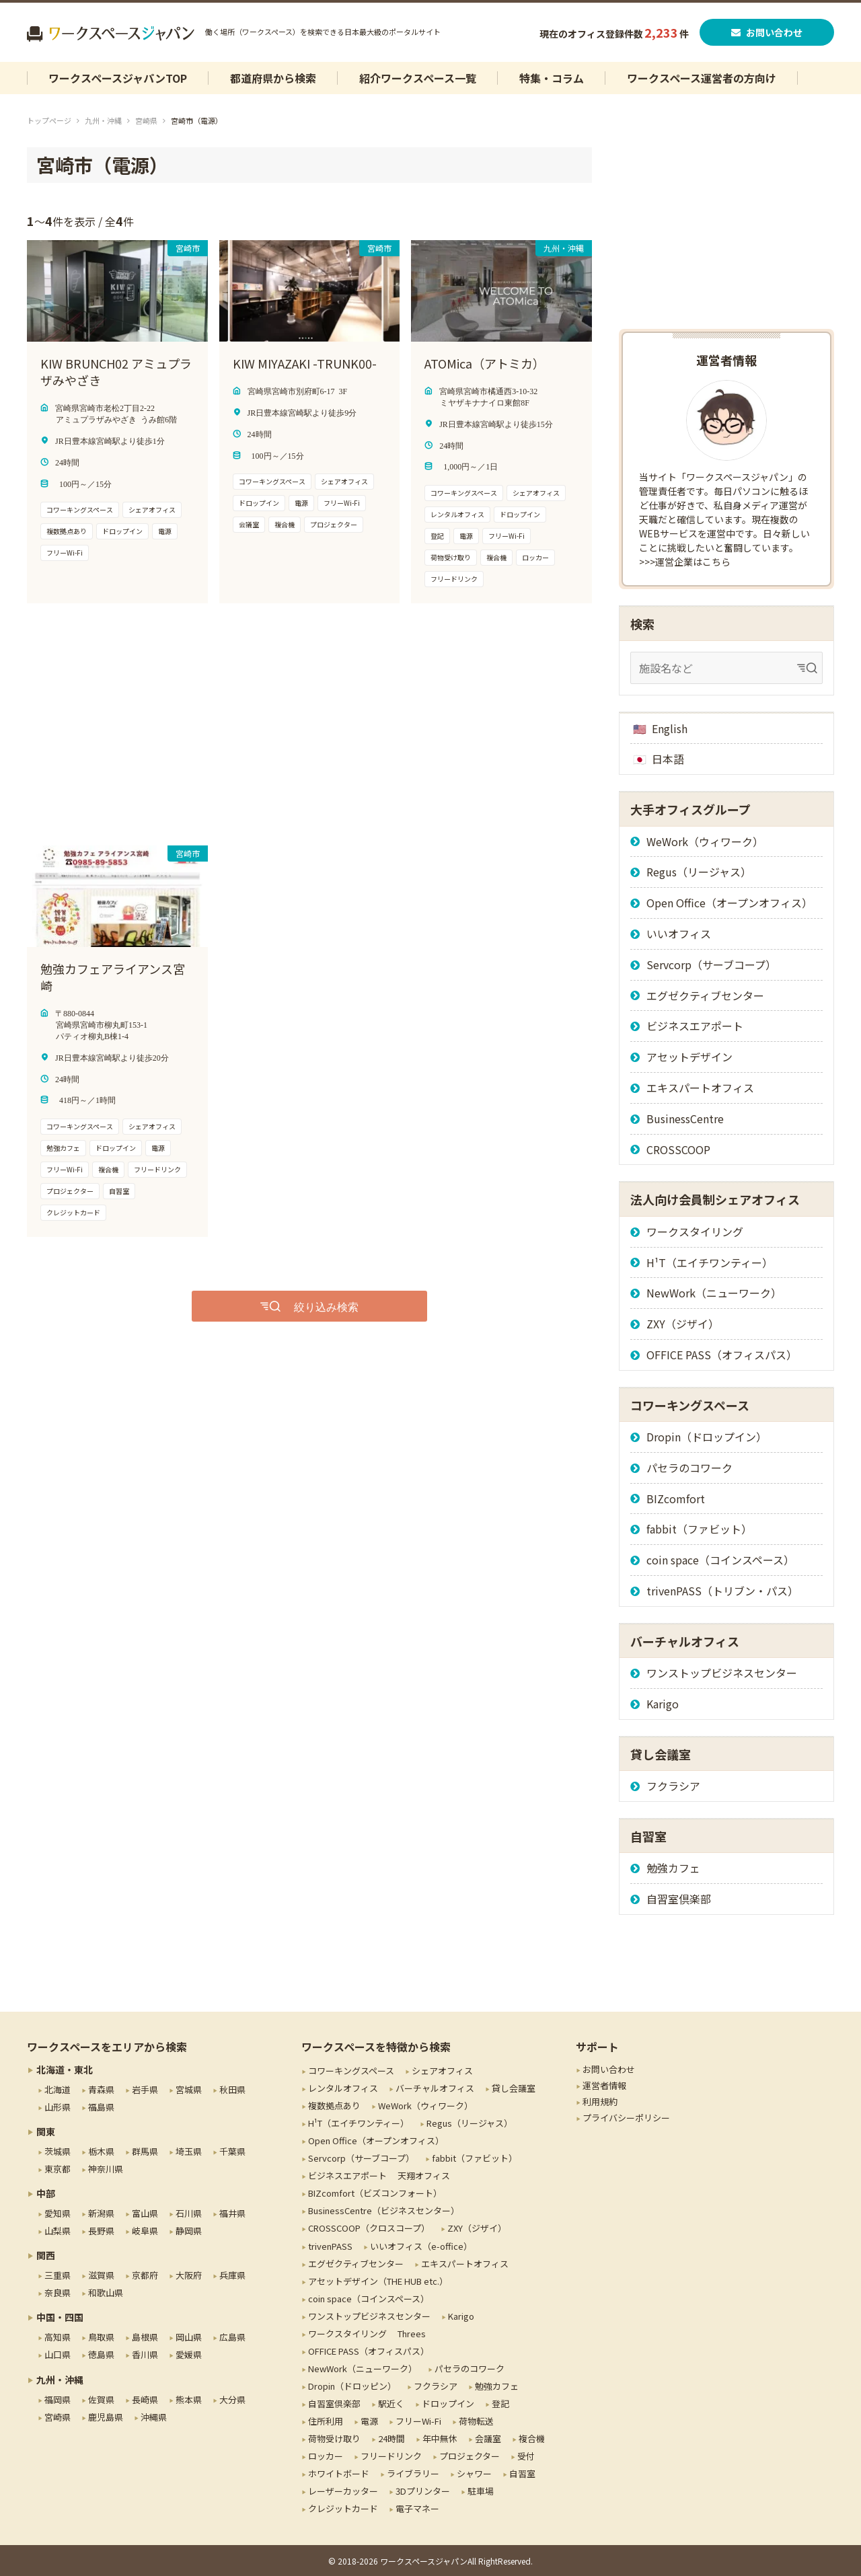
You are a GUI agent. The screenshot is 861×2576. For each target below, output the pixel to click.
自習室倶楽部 (678, 1899)
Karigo (662, 1704)
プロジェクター (469, 2456)
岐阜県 (145, 2230)
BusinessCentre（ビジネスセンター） (383, 2210)
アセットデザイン (689, 1057)
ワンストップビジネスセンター (721, 1673)
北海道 (57, 2089)
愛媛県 (189, 2354)
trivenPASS (330, 2246)
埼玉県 (189, 2151)
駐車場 (480, 2491)
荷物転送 (476, 2421)
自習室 (522, 2473)
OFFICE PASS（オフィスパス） (721, 1355)
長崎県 (145, 2399)
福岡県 (57, 2399)
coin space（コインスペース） (720, 1560)
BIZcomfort (675, 1498)
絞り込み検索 (326, 1306)
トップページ (49, 120)
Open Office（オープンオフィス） (729, 903)
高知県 (57, 2337)
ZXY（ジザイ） (682, 1324)
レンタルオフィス (343, 2088)
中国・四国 (59, 2317)
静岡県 (189, 2230)
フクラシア (673, 1786)
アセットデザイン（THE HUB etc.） (378, 2281)
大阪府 (189, 2275)
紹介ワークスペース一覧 (417, 78)
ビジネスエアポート (694, 1026)
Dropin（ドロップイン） (706, 1437)
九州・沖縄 (103, 120)
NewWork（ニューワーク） (714, 1293)
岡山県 (189, 2337)
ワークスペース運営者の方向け (701, 78)
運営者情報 (604, 2085)
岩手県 (145, 2089)
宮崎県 (146, 120)
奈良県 (57, 2292)
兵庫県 (232, 2275)
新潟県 (101, 2213)
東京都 (57, 2168)
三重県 (57, 2275)
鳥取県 (101, 2337)
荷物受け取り (334, 2438)
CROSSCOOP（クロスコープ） (369, 2228)
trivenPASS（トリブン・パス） (722, 1591)
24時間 (391, 2438)
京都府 (145, 2275)
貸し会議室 (513, 2088)
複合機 (532, 2438)
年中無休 (439, 2438)
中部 (45, 2193)
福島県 (101, 2106)
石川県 (189, 2213)
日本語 (668, 759)
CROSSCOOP (678, 1149)
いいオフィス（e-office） (421, 2246)
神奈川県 (105, 2168)
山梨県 (57, 2230)
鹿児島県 (105, 2417)
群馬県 (145, 2151)
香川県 (145, 2354)
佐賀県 (101, 2399)
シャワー (474, 2473)
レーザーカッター (343, 2491)
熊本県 (189, 2399)
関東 (45, 2131)
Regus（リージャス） (698, 872)
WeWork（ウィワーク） (704, 841)
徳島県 (101, 2354)
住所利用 (325, 2421)
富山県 (145, 2213)
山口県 (57, 2354)
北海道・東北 (64, 2069)
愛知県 (57, 2213)
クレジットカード (343, 2508)
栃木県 (101, 2151)
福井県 (232, 2213)
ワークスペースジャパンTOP (117, 78)
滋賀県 (101, 2275)
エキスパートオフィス (700, 1087)
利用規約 (600, 2101)
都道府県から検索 (273, 78)
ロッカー (325, 2456)
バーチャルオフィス (435, 2088)
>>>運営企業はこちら (685, 561)
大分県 (232, 2399)
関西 (45, 2255)
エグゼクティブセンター (705, 995)
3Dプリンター (423, 2491)
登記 (500, 2403)
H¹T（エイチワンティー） (709, 1262)
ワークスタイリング (694, 1231)
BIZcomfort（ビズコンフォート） (375, 2193)
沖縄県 (154, 2417)
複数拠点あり (334, 2105)
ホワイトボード (338, 2473)
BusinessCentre (685, 1118)
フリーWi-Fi (418, 2421)
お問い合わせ (766, 32)
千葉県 (232, 2151)
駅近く (391, 2403)
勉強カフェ (673, 1868)
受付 (526, 2456)
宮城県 (189, 2089)
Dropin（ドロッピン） (352, 2386)
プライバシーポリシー (626, 2117)
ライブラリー (413, 2473)
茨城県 (57, 2151)
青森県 (101, 2089)
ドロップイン (448, 2403)
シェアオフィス (442, 2070)
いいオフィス (678, 933)
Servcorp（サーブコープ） (711, 964)
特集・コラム (551, 78)
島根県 (145, 2337)
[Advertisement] (276, 724)
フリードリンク (391, 2456)
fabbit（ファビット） (699, 1529)
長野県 (101, 2230)
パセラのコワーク (689, 1468)
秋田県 (232, 2089)
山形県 (57, 2106)
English (669, 728)
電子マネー (417, 2508)
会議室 (488, 2438)
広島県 (232, 2337)
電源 (369, 2421)
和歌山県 (105, 2292)
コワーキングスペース (351, 2070)
